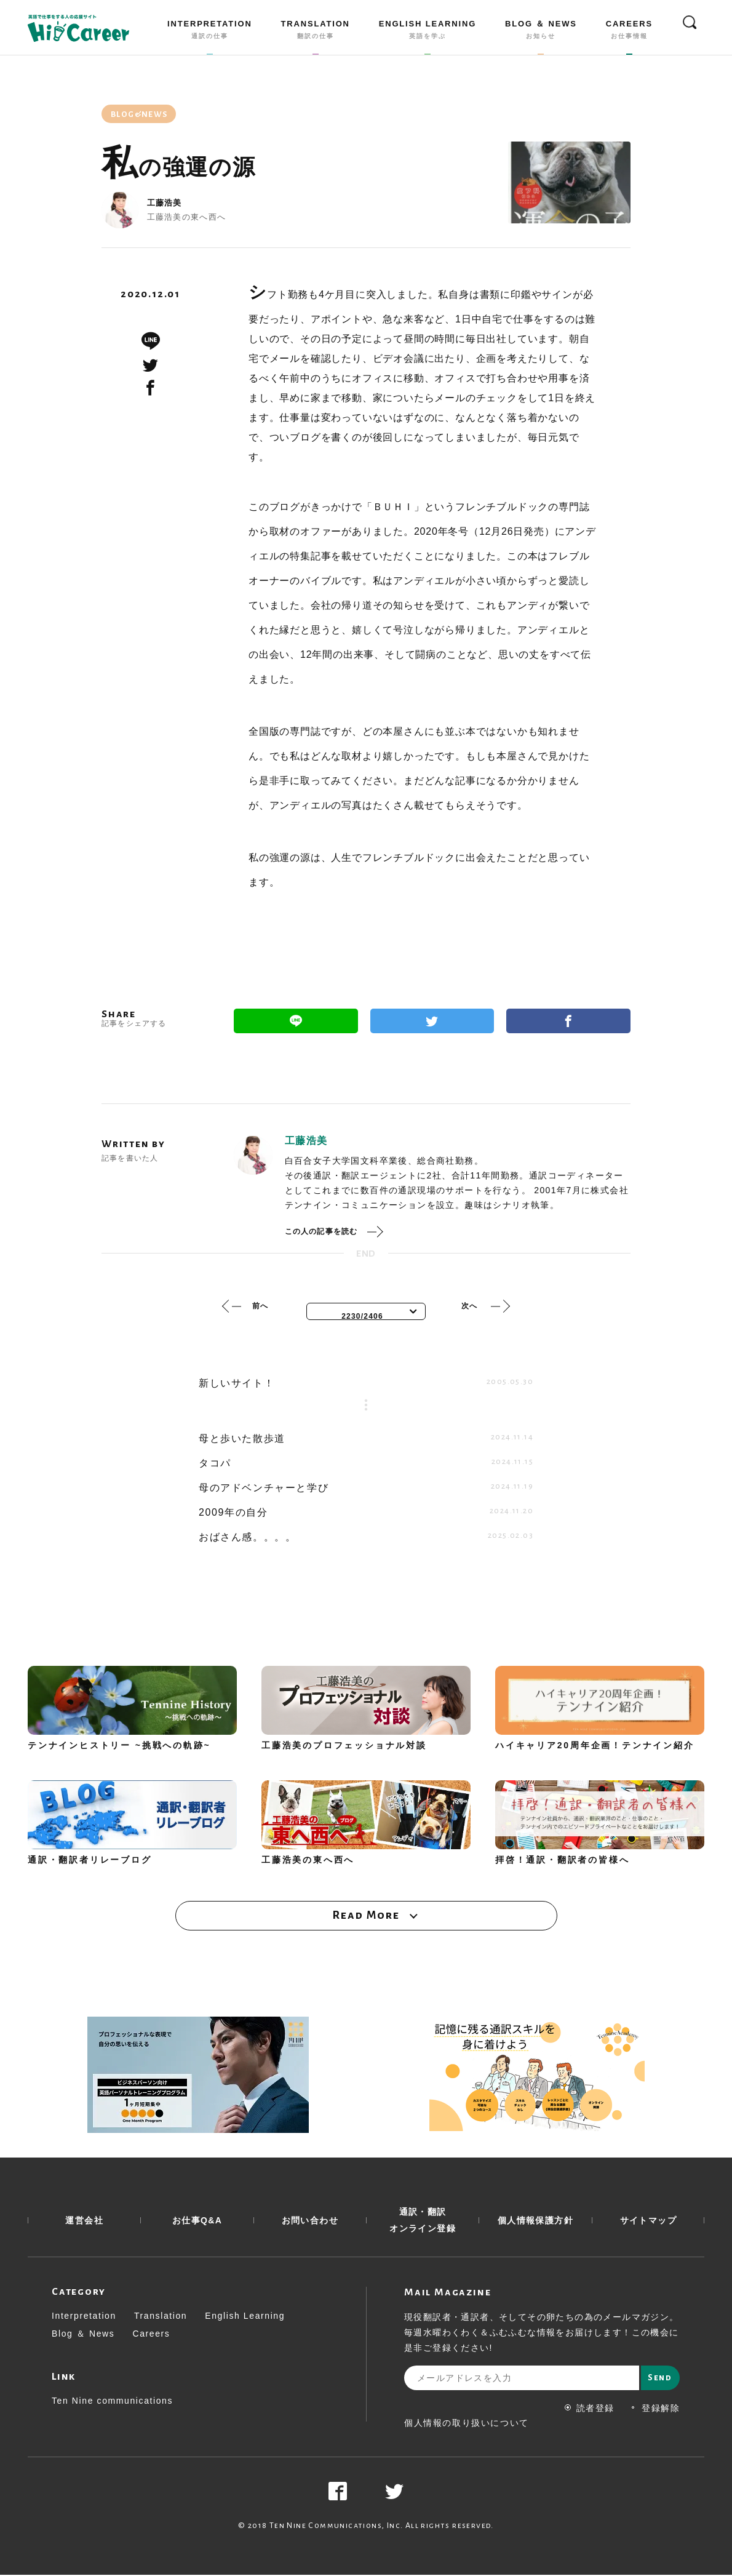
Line (296, 1021)
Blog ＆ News (83, 2335)
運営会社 (84, 2221)
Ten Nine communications (112, 2402)
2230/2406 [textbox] (362, 1316)
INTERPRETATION (209, 32)
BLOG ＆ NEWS (541, 32)
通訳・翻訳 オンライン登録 (422, 2221)
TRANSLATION (315, 32)
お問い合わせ (310, 2221)
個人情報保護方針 (535, 2221)
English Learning (245, 2317)
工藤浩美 (164, 203)
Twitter (432, 1021)
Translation (160, 2317)
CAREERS (629, 32)
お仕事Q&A (197, 2221)
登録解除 (655, 2409)
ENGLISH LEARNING (427, 32)
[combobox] (366, 1311)
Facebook (568, 1021)
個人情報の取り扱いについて (466, 2424)
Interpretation (84, 2317)
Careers (151, 2335)
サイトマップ (648, 2221)
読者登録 (590, 2409)
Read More (366, 1916)
